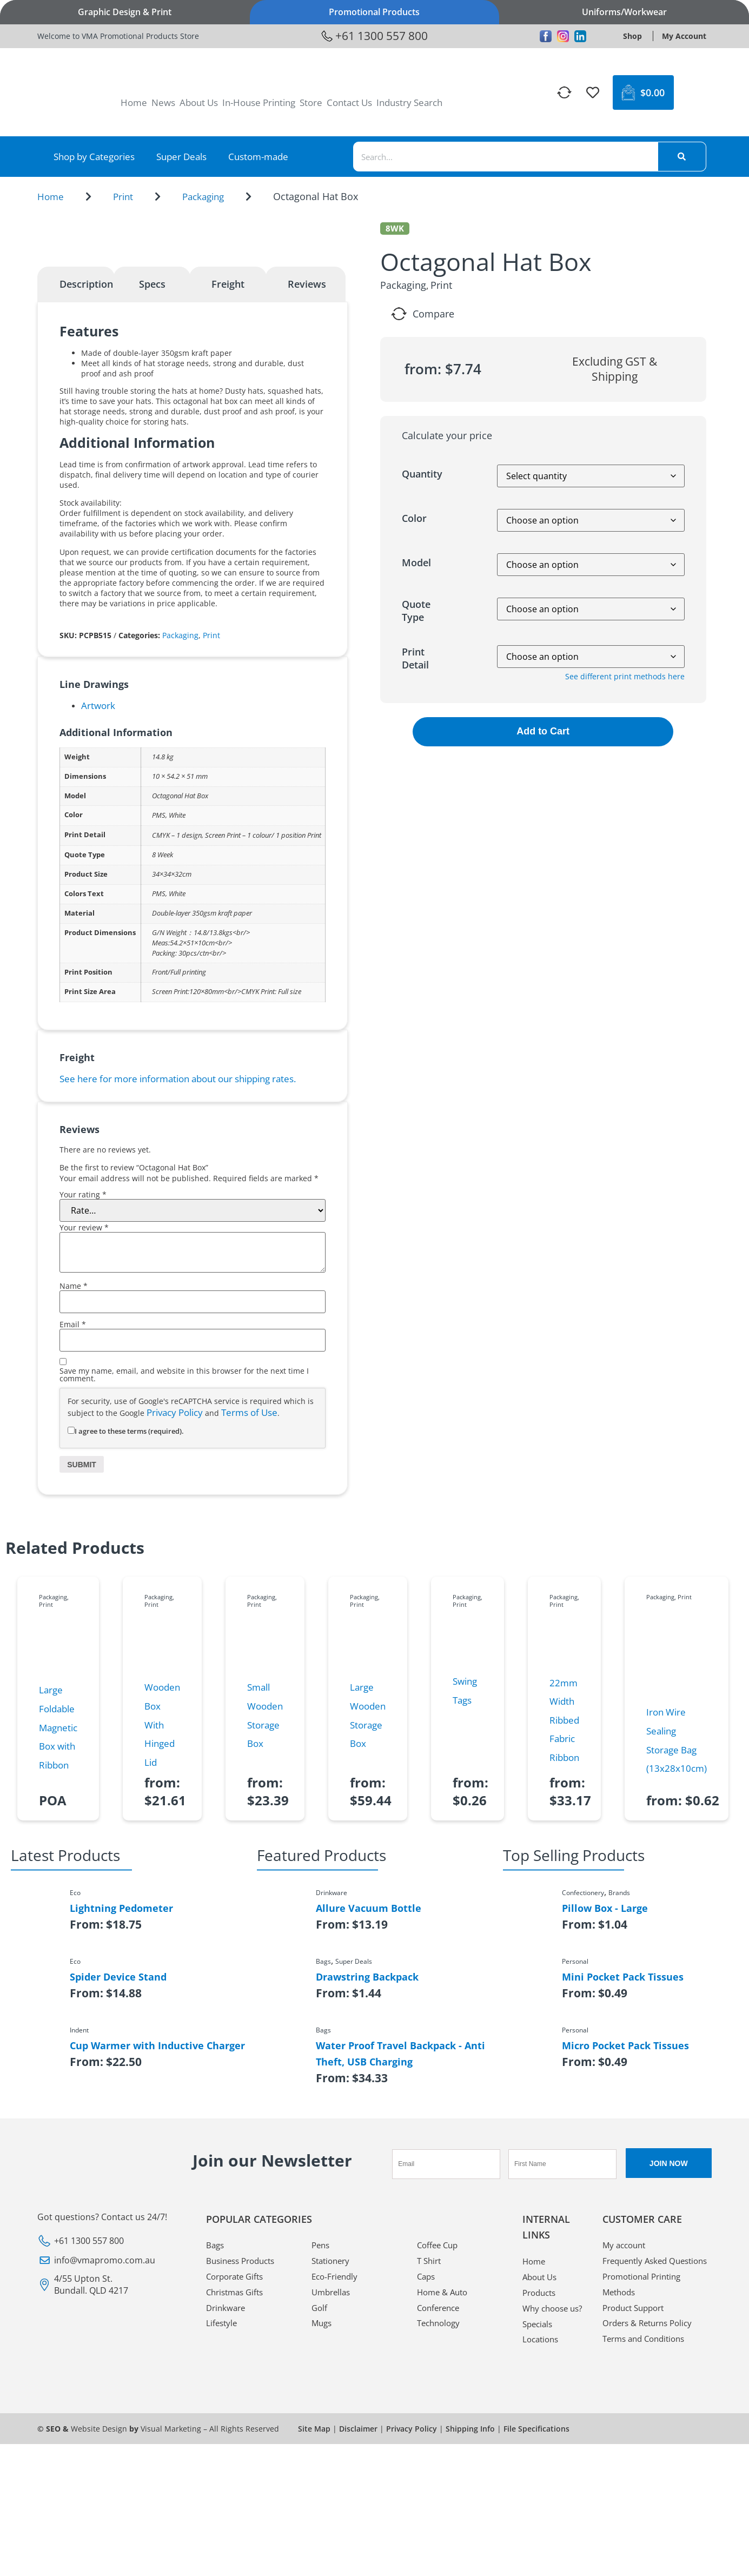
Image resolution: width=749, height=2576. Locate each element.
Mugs (322, 2529)
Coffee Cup (439, 2448)
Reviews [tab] (307, 486)
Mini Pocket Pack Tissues (623, 2179)
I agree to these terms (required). (126, 1633)
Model (416, 562)
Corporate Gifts (237, 2481)
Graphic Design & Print (124, 12)
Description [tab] (86, 486)
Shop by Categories (94, 156)
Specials (538, 2546)
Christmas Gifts (237, 2497)
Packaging (203, 196)
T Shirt (430, 2465)
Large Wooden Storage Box (368, 1918)
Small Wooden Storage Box (265, 1918)
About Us (199, 102)
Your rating (83, 1397)
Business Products (244, 2465)
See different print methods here (625, 676)
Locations (542, 2562)
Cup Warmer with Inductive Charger (157, 2248)
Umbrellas (332, 2497)
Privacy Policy (175, 1615)
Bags (216, 2448)
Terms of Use (249, 1615)
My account (625, 2448)
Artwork (98, 908)
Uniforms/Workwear (624, 12)
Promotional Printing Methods (645, 2505)
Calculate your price (447, 435)
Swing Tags (465, 1893)
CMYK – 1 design (177, 1038)
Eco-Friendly (336, 2481)
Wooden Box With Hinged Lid (162, 1927)
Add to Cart (542, 731)
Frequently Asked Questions (637, 2473)
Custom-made (258, 156)
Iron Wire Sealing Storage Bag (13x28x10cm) (676, 1943)
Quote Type (416, 611)
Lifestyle (222, 2529)
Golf (319, 2513)
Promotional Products (374, 12)
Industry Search (409, 102)
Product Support (636, 2529)
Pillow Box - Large (605, 2110)
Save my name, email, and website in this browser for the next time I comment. (184, 1577)
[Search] (682, 156)
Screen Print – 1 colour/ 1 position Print (263, 1038)
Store (311, 102)
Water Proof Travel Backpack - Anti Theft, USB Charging (400, 2256)
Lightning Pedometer (121, 2110)
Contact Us (349, 102)
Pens (321, 2448)
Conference (440, 2513)
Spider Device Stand (118, 2179)
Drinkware (227, 2513)
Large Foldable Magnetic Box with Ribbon (58, 1930)
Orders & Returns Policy (651, 2546)
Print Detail (415, 658)
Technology (440, 2529)
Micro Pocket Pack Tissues (625, 2248)
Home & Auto (444, 2497)
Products (541, 2497)
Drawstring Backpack (367, 2179)
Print (123, 196)
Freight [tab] (227, 486)
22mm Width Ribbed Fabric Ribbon (564, 1922)
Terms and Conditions (647, 2562)
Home (134, 102)
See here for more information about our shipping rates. (177, 1281)
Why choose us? (547, 2521)
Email (72, 1527)
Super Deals (181, 156)
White (177, 1018)
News (163, 102)
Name (73, 1489)
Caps (427, 2481)
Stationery (332, 2465)
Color (414, 518)
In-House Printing (258, 102)
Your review (84, 1430)
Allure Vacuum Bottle (368, 2110)
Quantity (422, 473)
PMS (158, 1018)
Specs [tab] (152, 486)
